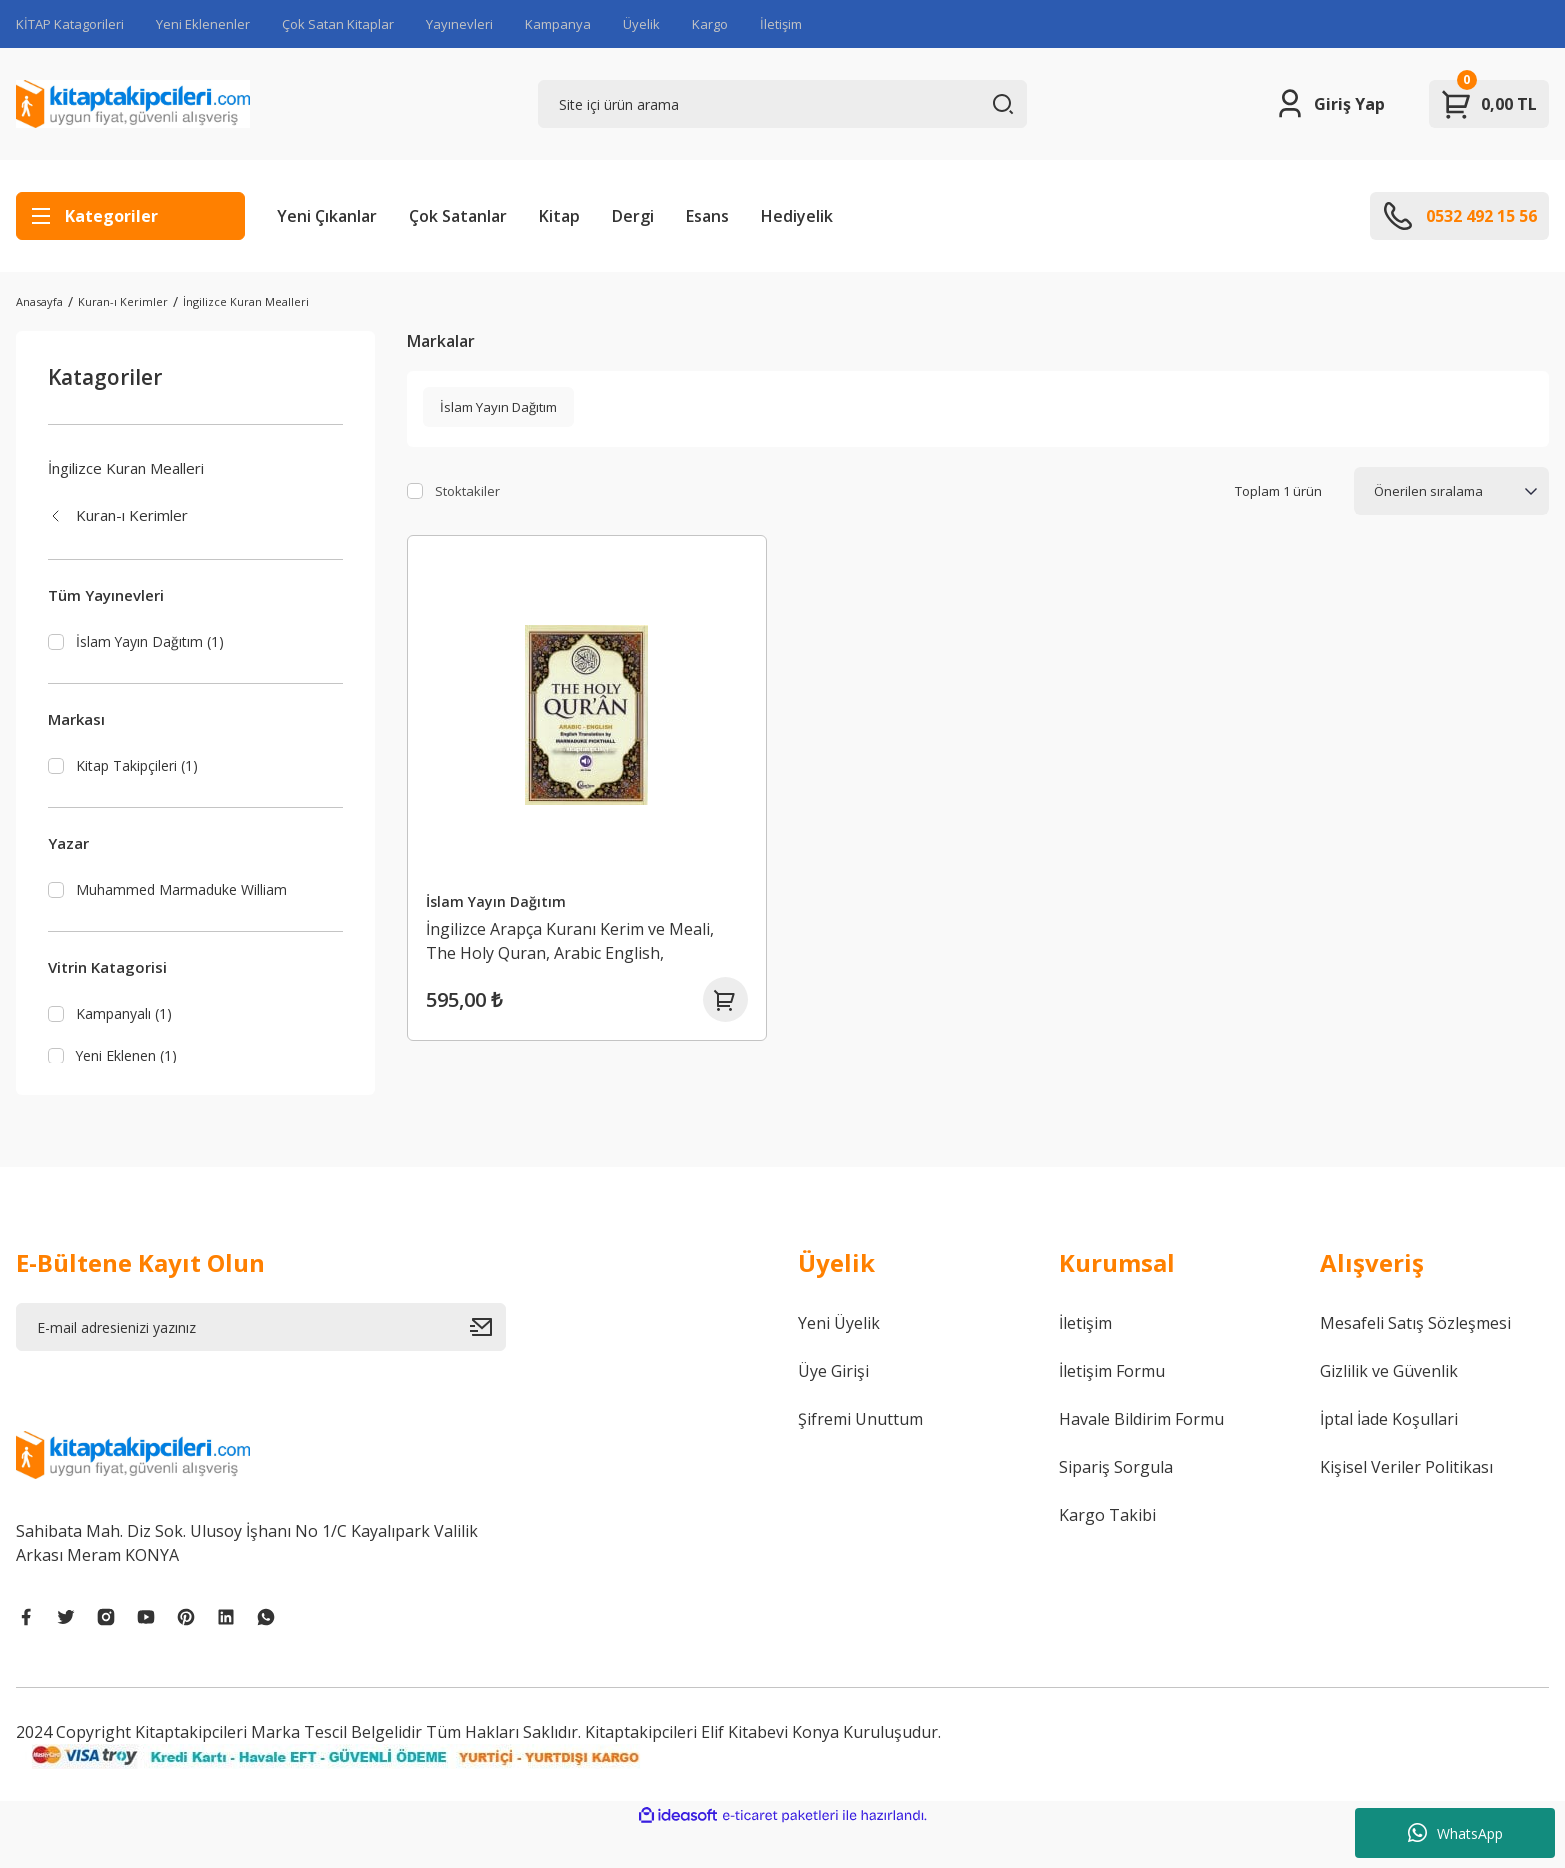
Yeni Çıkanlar (327, 216)
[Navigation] (130, 216)
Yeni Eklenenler (203, 24)
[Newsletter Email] (261, 1365)
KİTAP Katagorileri (70, 24)
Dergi (633, 216)
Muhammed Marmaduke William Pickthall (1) (184, 907)
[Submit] (488, 1365)
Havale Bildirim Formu (1141, 1457)
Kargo (710, 24)
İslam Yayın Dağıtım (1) (153, 642)
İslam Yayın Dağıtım (501, 896)
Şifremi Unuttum (860, 1457)
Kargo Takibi (1107, 1553)
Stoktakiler (467, 491)
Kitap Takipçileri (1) (141, 769)
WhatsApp (1455, 1833)
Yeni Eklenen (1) (130, 1089)
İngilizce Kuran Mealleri (246, 301)
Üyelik (641, 24)
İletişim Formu (1112, 1409)
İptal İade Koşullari (1389, 1457)
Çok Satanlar (458, 216)
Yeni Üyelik (839, 1361)
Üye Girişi (833, 1409)
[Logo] (133, 104)
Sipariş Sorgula (1116, 1505)
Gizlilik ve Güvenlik (1389, 1409)
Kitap (559, 216)
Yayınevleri (459, 24)
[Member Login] (1329, 104)
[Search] (783, 104)
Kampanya (558, 24)
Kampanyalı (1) (126, 1046)
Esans (707, 216)
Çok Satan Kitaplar (338, 24)
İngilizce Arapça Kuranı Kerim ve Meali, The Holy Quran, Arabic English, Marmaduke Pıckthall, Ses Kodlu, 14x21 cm (576, 936)
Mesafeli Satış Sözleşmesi (1415, 1361)
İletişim (781, 24)
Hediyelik (797, 216)
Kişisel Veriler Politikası (1406, 1505)
